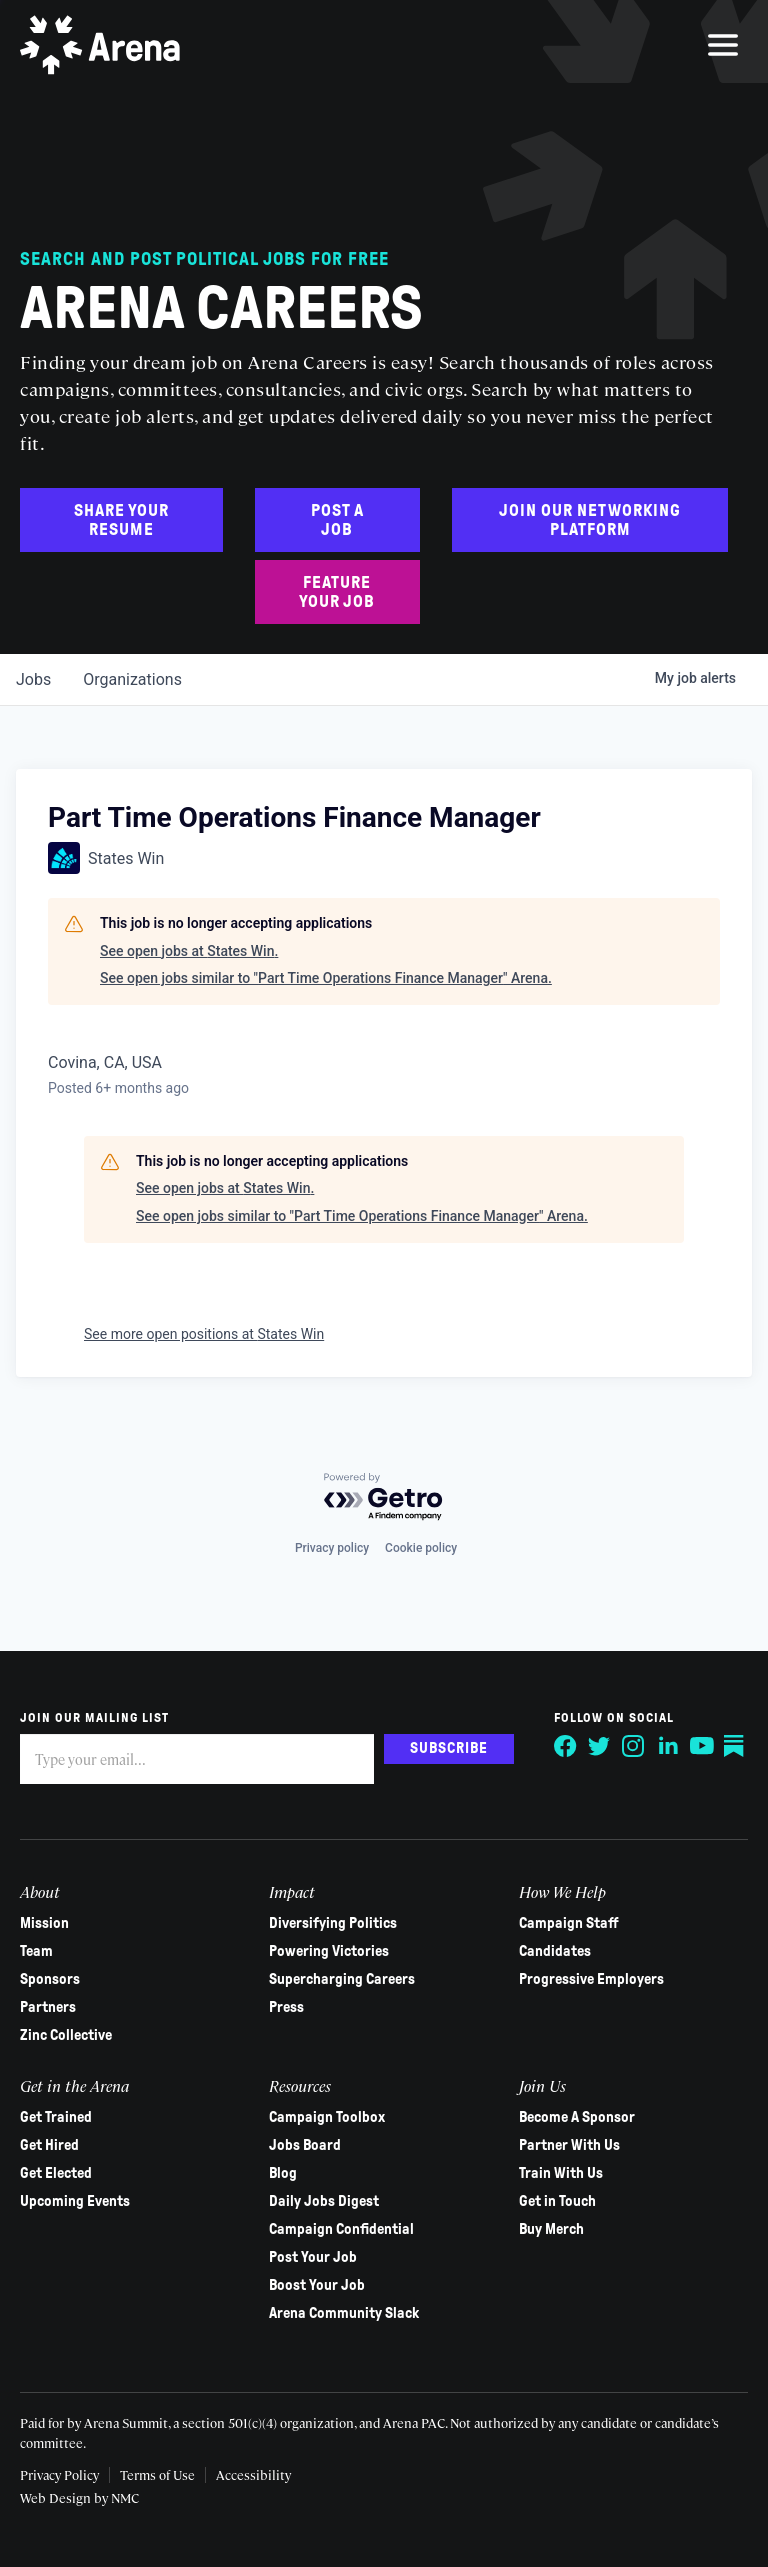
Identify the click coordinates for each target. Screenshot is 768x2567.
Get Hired (49, 2145)
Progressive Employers (591, 1979)
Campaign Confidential (341, 2229)
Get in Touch (557, 2201)
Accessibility (253, 2474)
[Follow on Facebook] (566, 1746)
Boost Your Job (317, 2285)
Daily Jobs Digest (324, 2201)
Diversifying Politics (333, 1923)
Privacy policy (332, 1548)
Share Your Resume (121, 520)
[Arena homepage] (100, 45)
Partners (48, 2007)
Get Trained (56, 2117)
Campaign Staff (569, 1923)
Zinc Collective (66, 2035)
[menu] (723, 45)
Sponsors (50, 1979)
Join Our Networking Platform (590, 520)
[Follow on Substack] (736, 1746)
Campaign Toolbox (327, 2117)
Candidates (555, 1951)
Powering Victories (329, 1951)
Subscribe (449, 1748)
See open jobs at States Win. (189, 951)
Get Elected (56, 2173)
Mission (44, 1923)
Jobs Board (305, 2145)
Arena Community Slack (344, 2313)
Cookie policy (421, 1548)
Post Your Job (313, 2257)
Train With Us (561, 2173)
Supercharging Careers (342, 1979)
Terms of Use (157, 2474)
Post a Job (337, 520)
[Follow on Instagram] (634, 1746)
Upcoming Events (75, 2201)
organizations (132, 679)
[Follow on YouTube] (702, 1746)
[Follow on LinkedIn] (668, 1746)
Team (36, 1951)
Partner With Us (569, 2145)
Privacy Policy (59, 2474)
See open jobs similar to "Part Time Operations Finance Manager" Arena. (326, 978)
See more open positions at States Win (204, 1334)
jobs (33, 679)
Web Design (57, 2497)
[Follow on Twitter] (600, 1746)
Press (286, 2007)
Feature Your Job (337, 592)
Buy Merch (551, 2229)
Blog (283, 2173)
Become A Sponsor (577, 2117)
